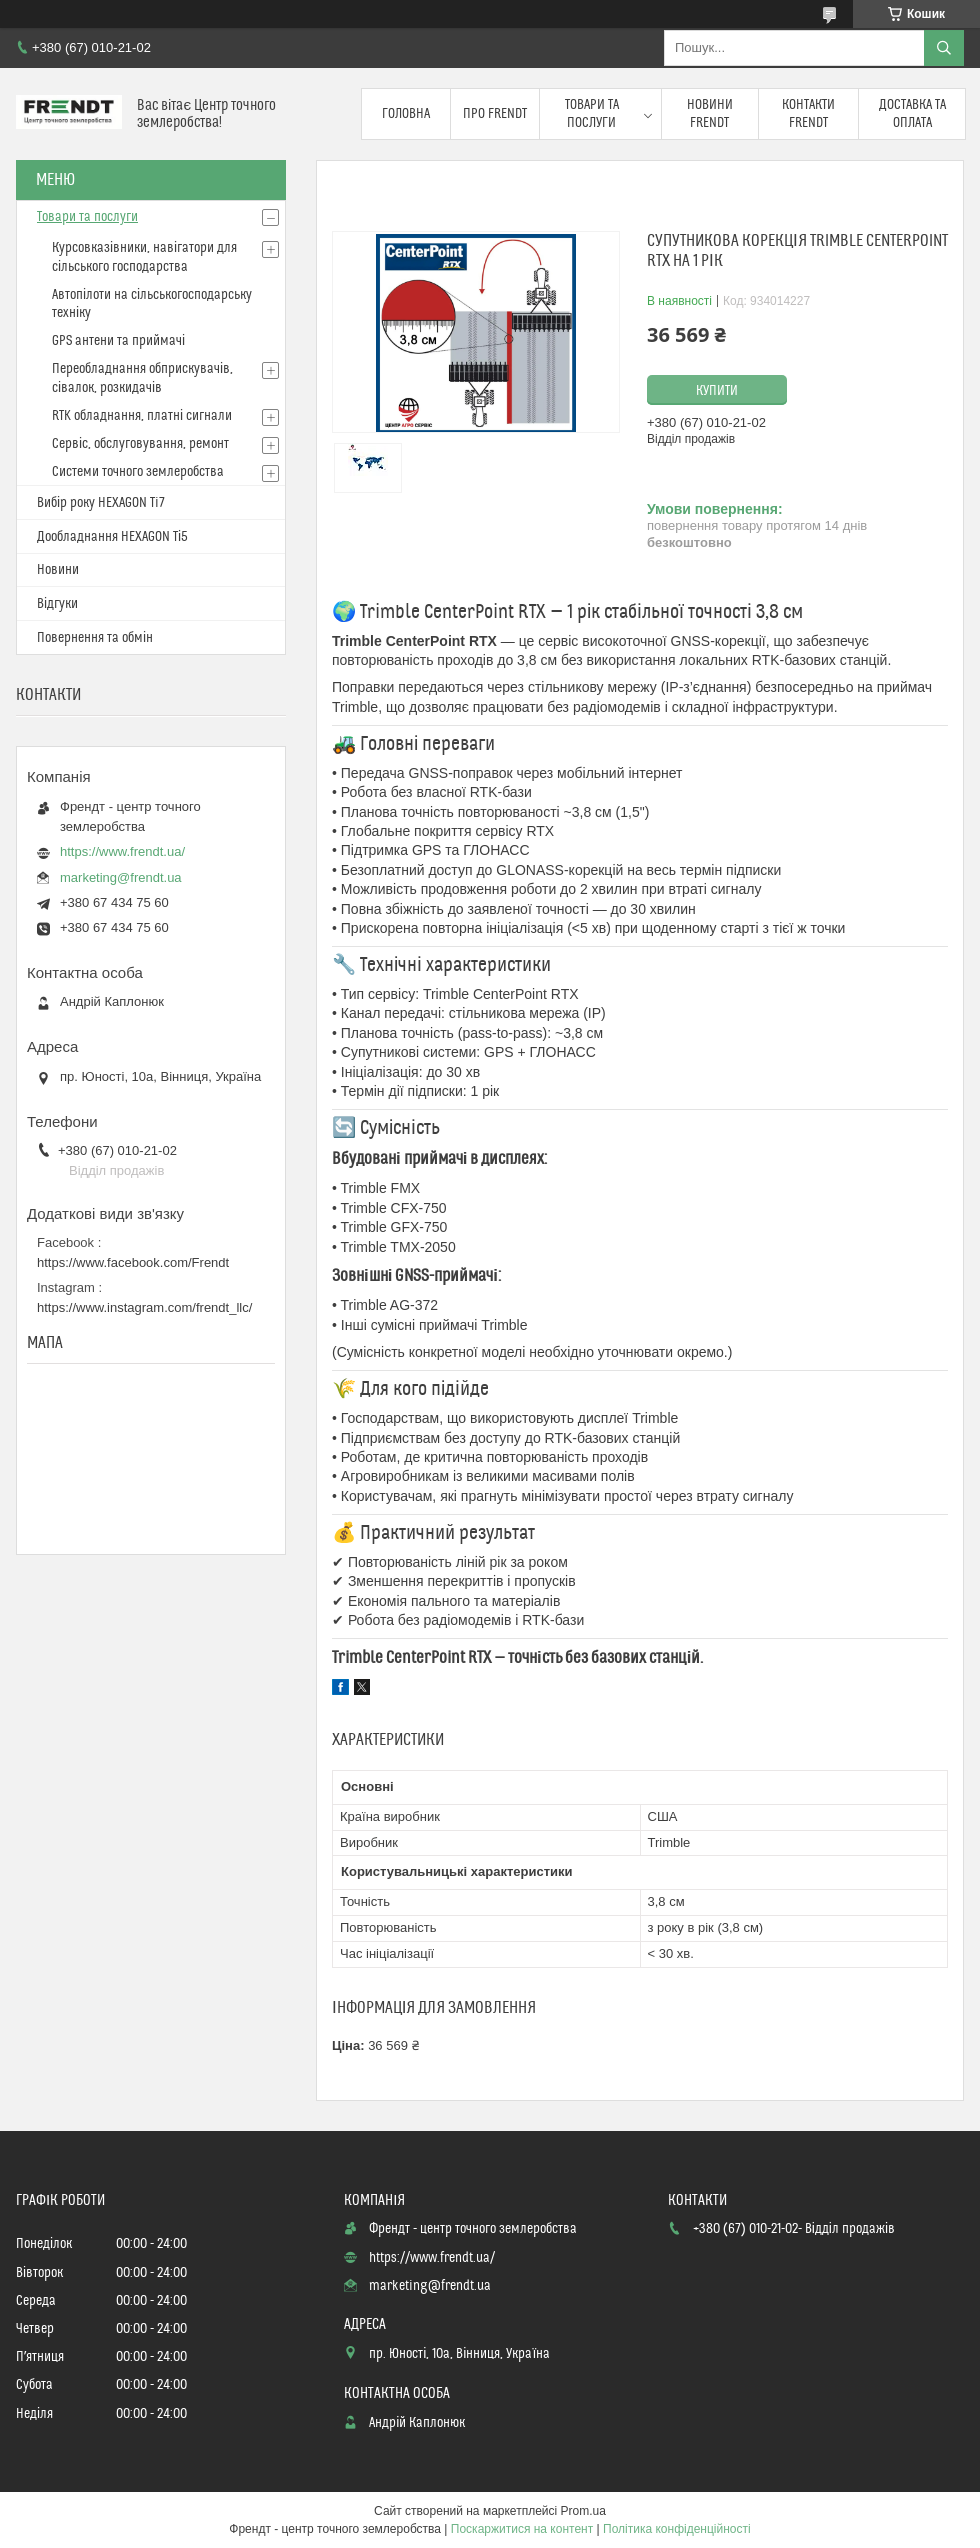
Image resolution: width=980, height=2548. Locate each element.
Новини (58, 570)
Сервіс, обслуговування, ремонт (140, 444)
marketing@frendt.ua (121, 877)
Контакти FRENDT (808, 114)
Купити (717, 391)
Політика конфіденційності (677, 2529)
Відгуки (57, 604)
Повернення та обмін (95, 638)
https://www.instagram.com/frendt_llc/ (144, 1307)
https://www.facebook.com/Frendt (133, 1262)
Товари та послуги (592, 114)
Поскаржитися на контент (522, 2529)
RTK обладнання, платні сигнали (142, 416)
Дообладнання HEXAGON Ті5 (112, 537)
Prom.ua (583, 2511)
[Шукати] (944, 48)
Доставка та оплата (912, 114)
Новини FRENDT (710, 114)
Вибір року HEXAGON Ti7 (101, 503)
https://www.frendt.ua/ (122, 851)
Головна (406, 114)
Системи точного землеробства (138, 472)
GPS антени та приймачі (118, 341)
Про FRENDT (495, 114)
